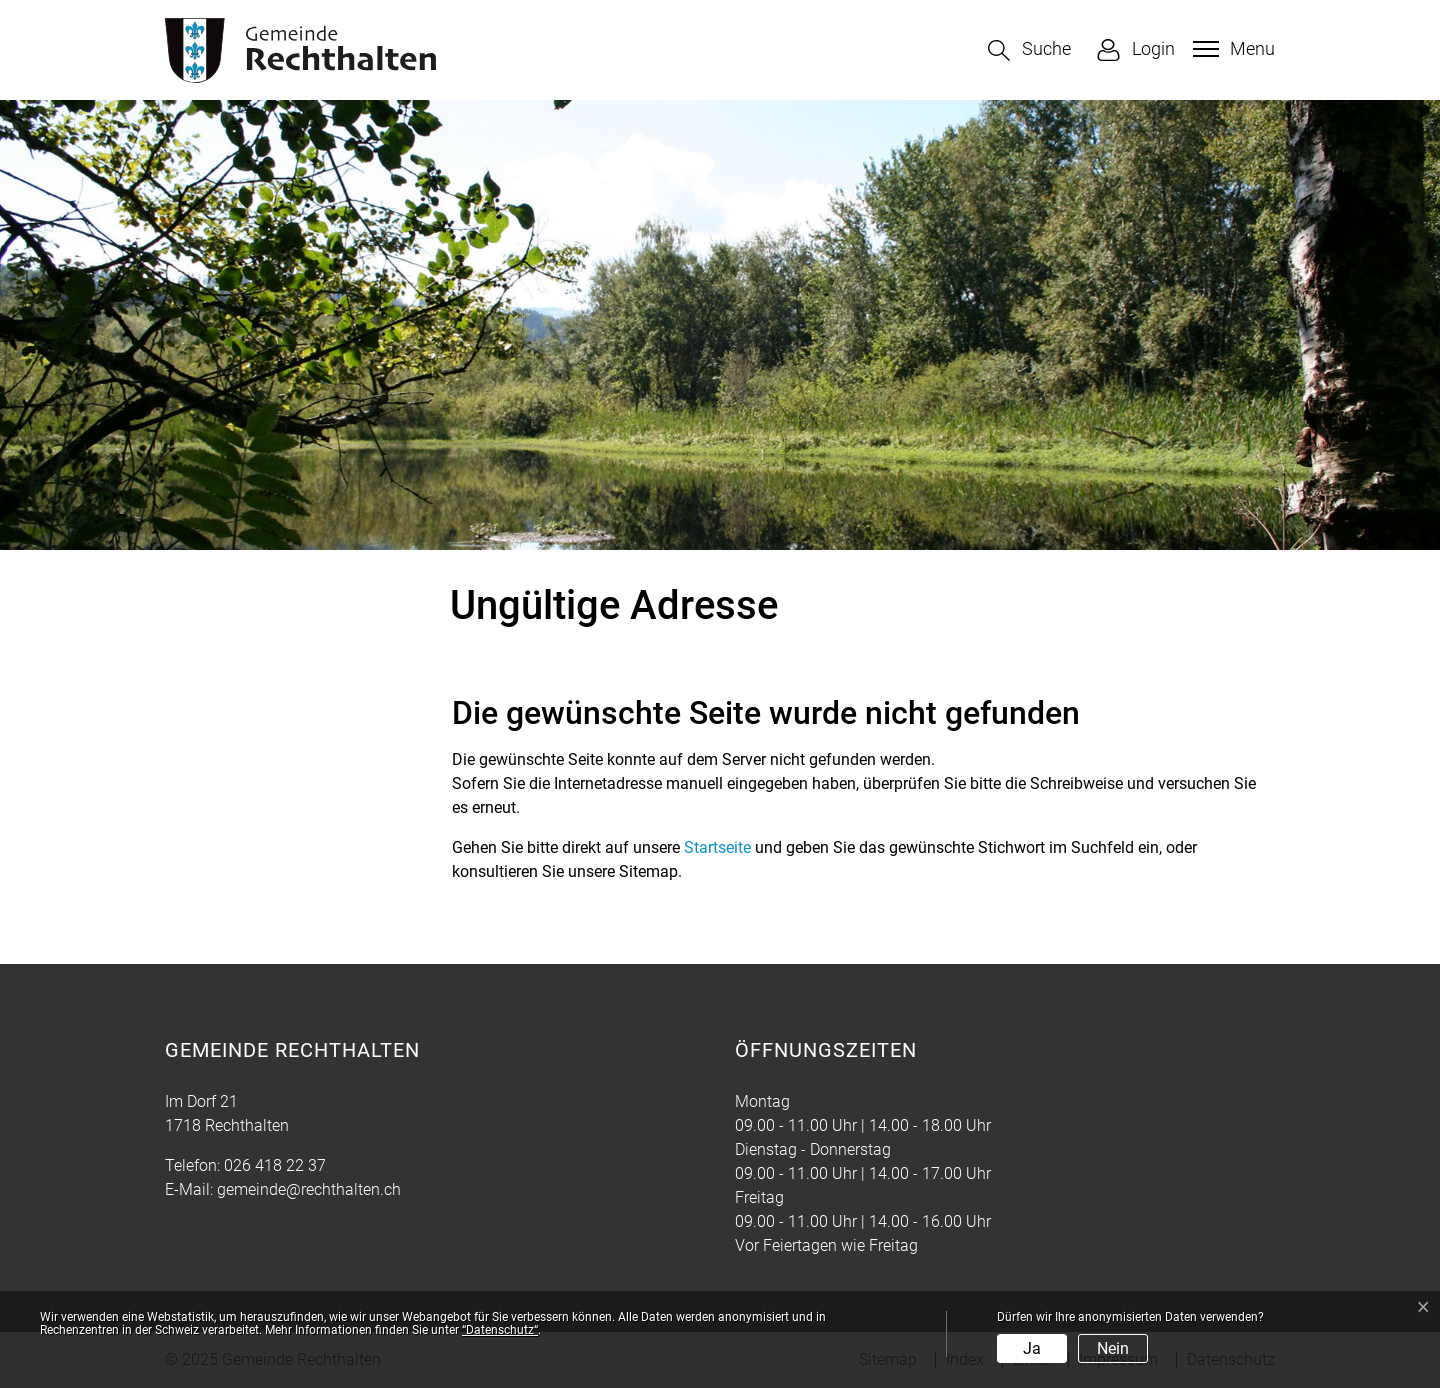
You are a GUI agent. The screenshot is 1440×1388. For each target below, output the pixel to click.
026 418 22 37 (275, 1165)
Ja (1032, 1348)
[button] (1029, 50)
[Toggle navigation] (1231, 49)
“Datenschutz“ (500, 1330)
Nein (1113, 1348)
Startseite (717, 847)
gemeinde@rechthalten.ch (309, 1189)
